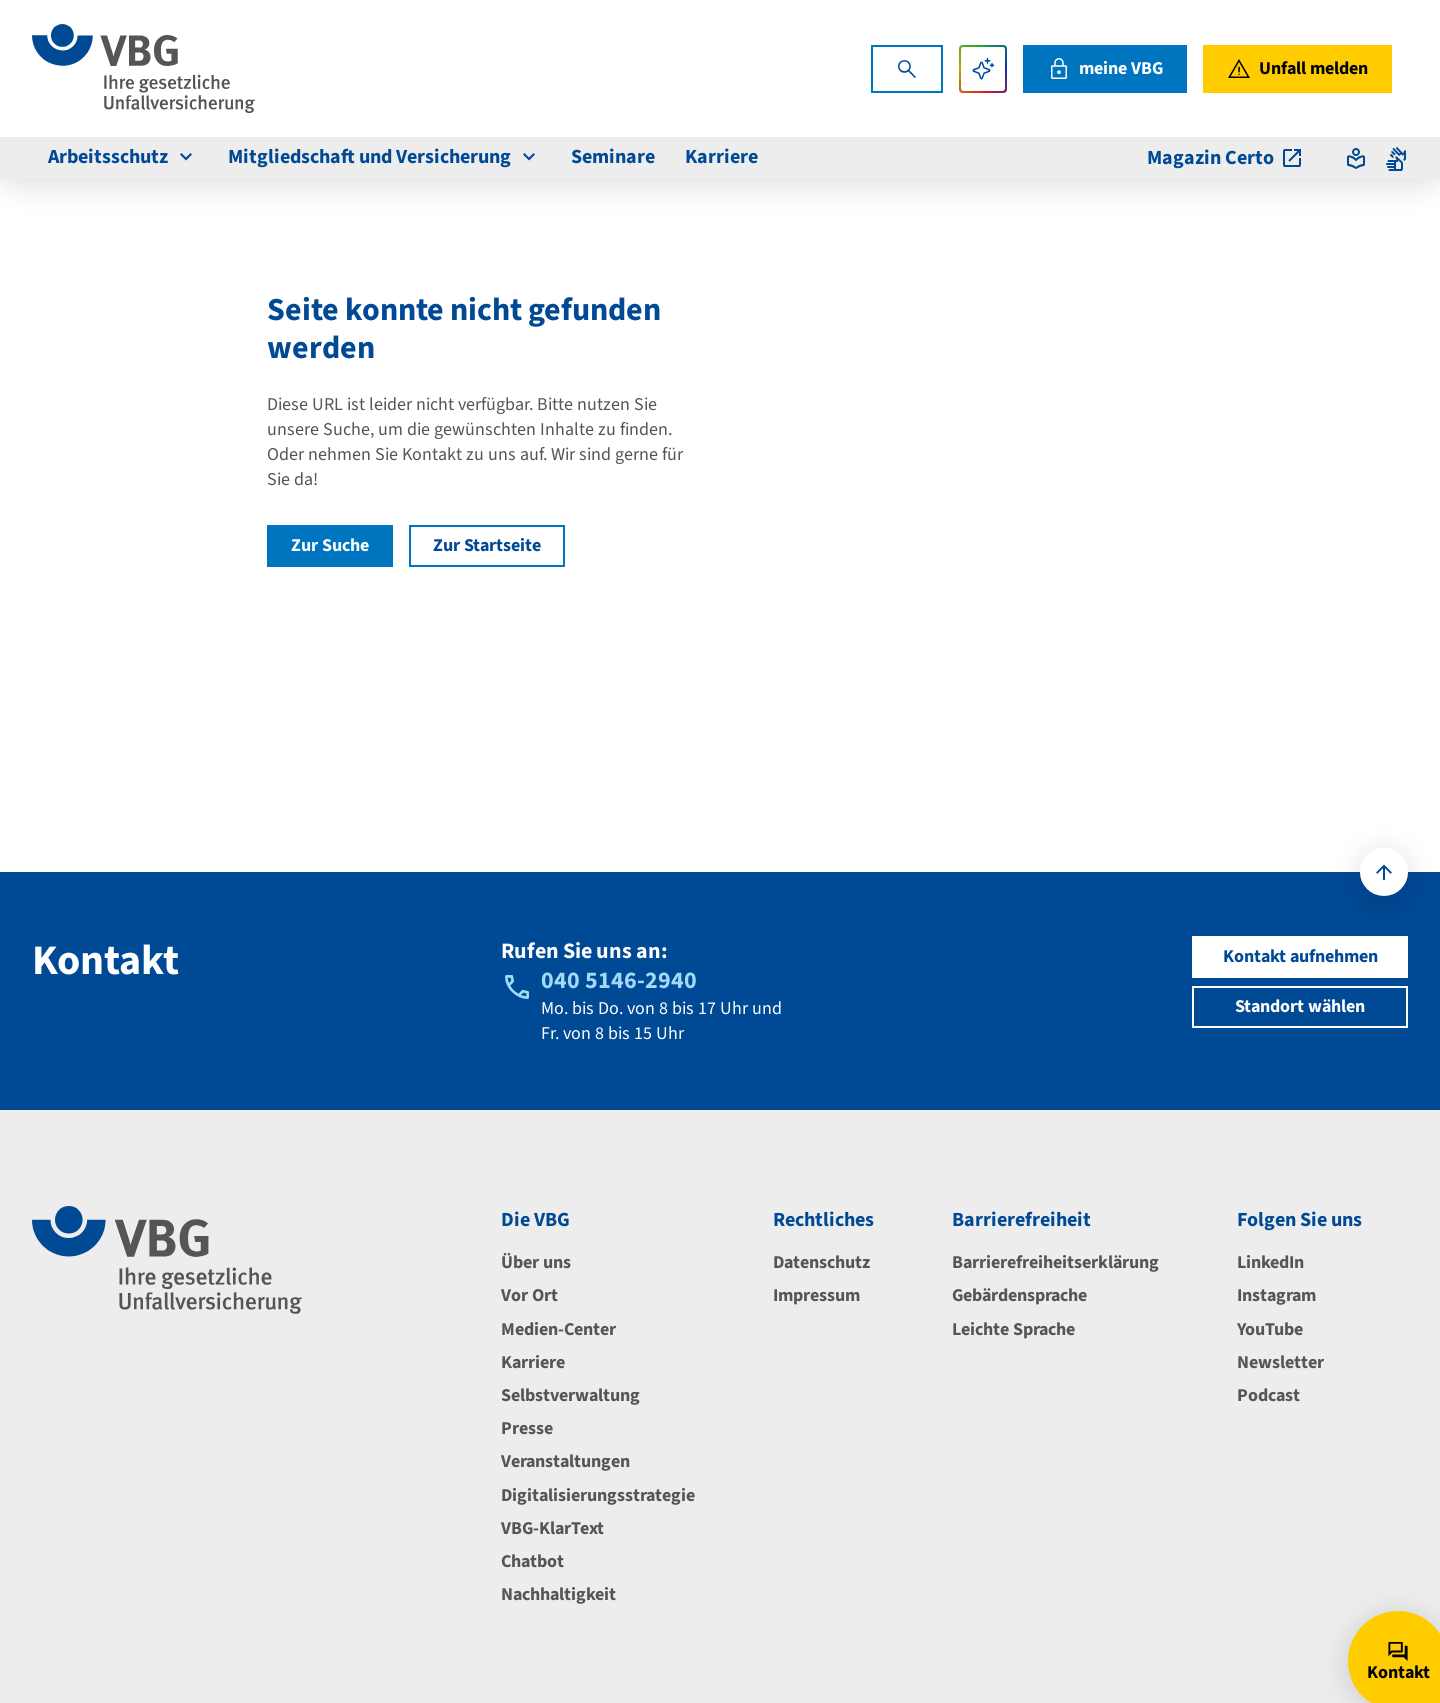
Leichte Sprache (1013, 1329)
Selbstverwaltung (570, 1395)
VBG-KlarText (552, 1528)
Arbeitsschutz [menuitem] (123, 157)
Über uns (536, 1262)
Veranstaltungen (565, 1461)
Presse (527, 1428)
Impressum (816, 1295)
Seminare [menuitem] (613, 157)
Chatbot (532, 1561)
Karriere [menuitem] (721, 157)
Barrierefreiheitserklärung (1055, 1262)
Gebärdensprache (1019, 1295)
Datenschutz (821, 1262)
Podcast (1268, 1395)
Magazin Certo (1225, 158)
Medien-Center (558, 1329)
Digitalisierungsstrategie (598, 1495)
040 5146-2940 (619, 980)
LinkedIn (1270, 1262)
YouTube (1270, 1329)
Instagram (1276, 1295)
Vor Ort (529, 1295)
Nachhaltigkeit (558, 1594)
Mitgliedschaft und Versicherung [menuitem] (384, 157)
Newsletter (1280, 1362)
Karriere (533, 1362)
